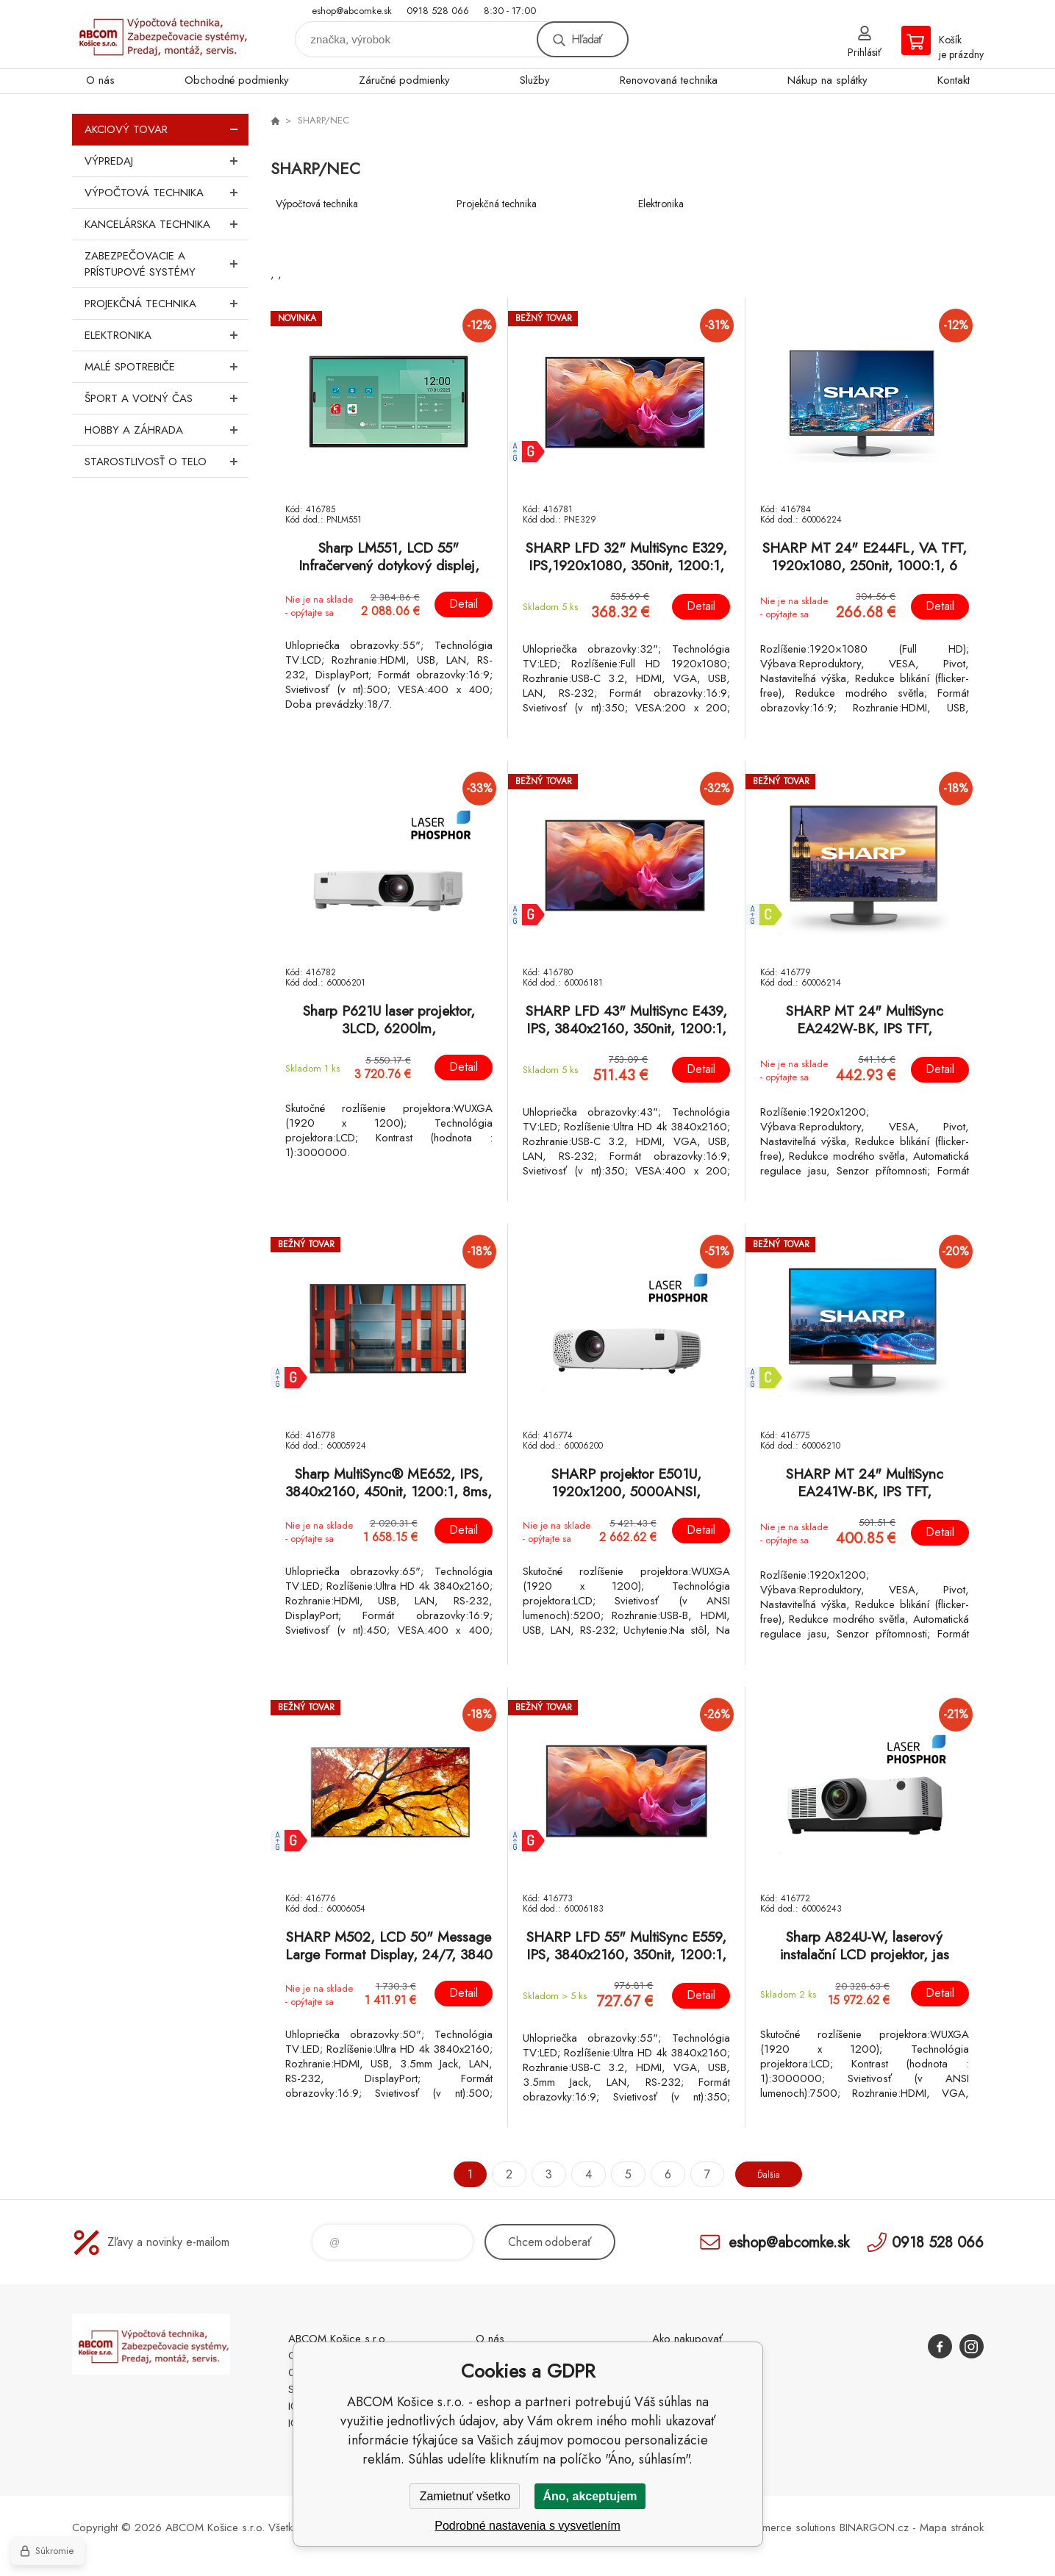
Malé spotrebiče (166, 366)
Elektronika (166, 335)
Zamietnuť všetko (465, 2496)
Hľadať (586, 39)
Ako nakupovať (687, 2339)
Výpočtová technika (166, 192)
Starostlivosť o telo (166, 461)
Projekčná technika (166, 303)
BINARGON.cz (874, 2527)
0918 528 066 (438, 11)
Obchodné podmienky (237, 80)
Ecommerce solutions (786, 2527)
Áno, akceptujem (590, 2496)
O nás (100, 80)
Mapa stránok (952, 2527)
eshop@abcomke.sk (352, 11)
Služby (535, 80)
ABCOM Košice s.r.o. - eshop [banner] (160, 34)
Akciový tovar (166, 129)
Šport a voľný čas (166, 398)
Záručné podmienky (404, 80)
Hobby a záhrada (166, 430)
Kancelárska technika (166, 224)
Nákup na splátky (827, 80)
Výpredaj (166, 161)
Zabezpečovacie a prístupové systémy (166, 263)
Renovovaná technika (669, 80)
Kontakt (953, 80)
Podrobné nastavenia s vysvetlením (527, 2525)
